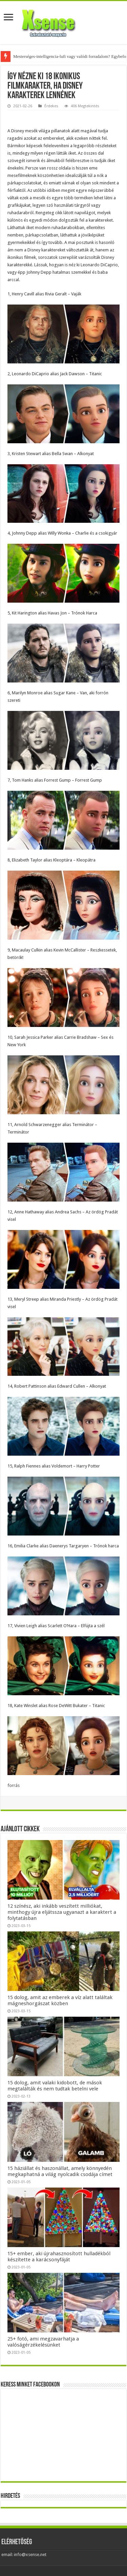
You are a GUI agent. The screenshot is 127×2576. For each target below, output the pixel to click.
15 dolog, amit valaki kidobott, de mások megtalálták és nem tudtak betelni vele (54, 2086)
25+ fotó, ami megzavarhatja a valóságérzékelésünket (43, 2342)
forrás (13, 1785)
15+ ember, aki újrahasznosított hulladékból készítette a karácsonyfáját (58, 2256)
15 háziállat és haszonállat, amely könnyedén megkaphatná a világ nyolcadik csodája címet (59, 2171)
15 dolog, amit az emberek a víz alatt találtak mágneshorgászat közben (59, 2000)
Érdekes (51, 106)
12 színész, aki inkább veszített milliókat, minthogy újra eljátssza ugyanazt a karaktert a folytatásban (61, 1912)
